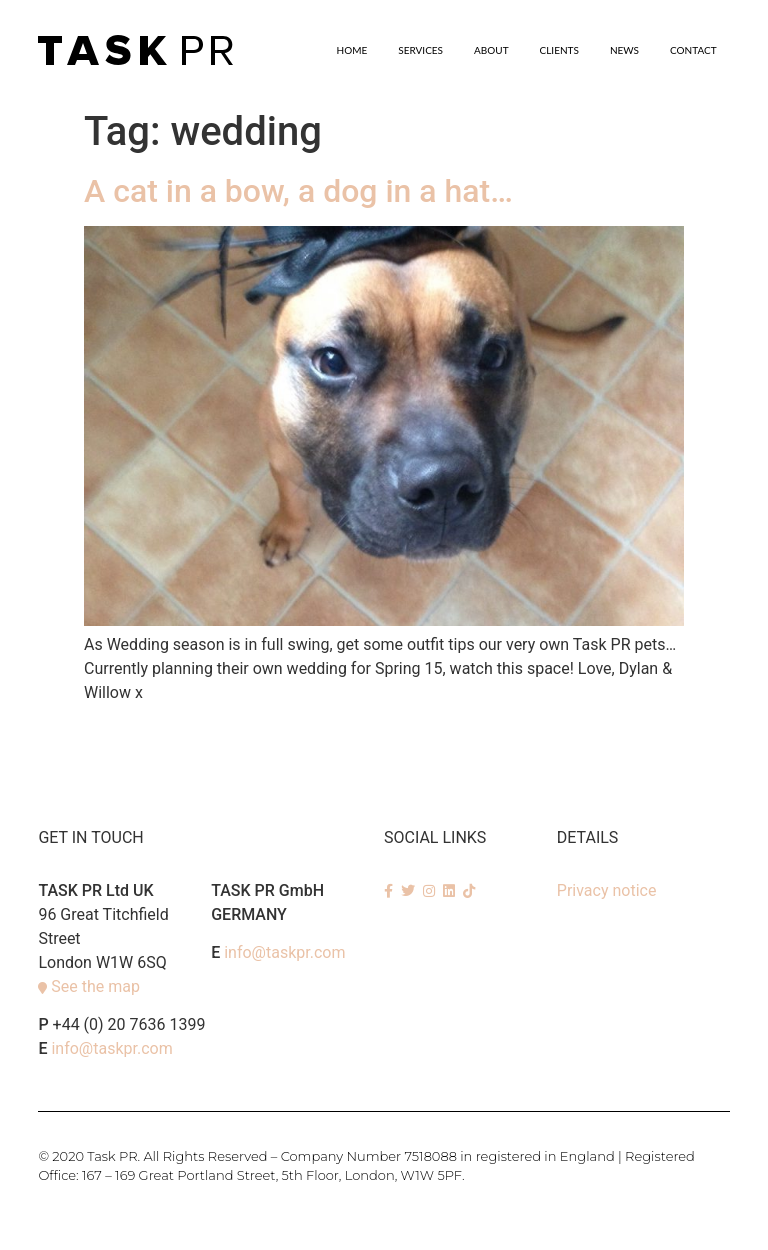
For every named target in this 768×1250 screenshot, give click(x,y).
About (491, 50)
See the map (95, 986)
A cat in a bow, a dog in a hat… (298, 191)
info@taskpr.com (111, 1048)
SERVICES (420, 50)
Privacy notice (607, 890)
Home (352, 50)
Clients (559, 50)
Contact (693, 50)
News (624, 50)
